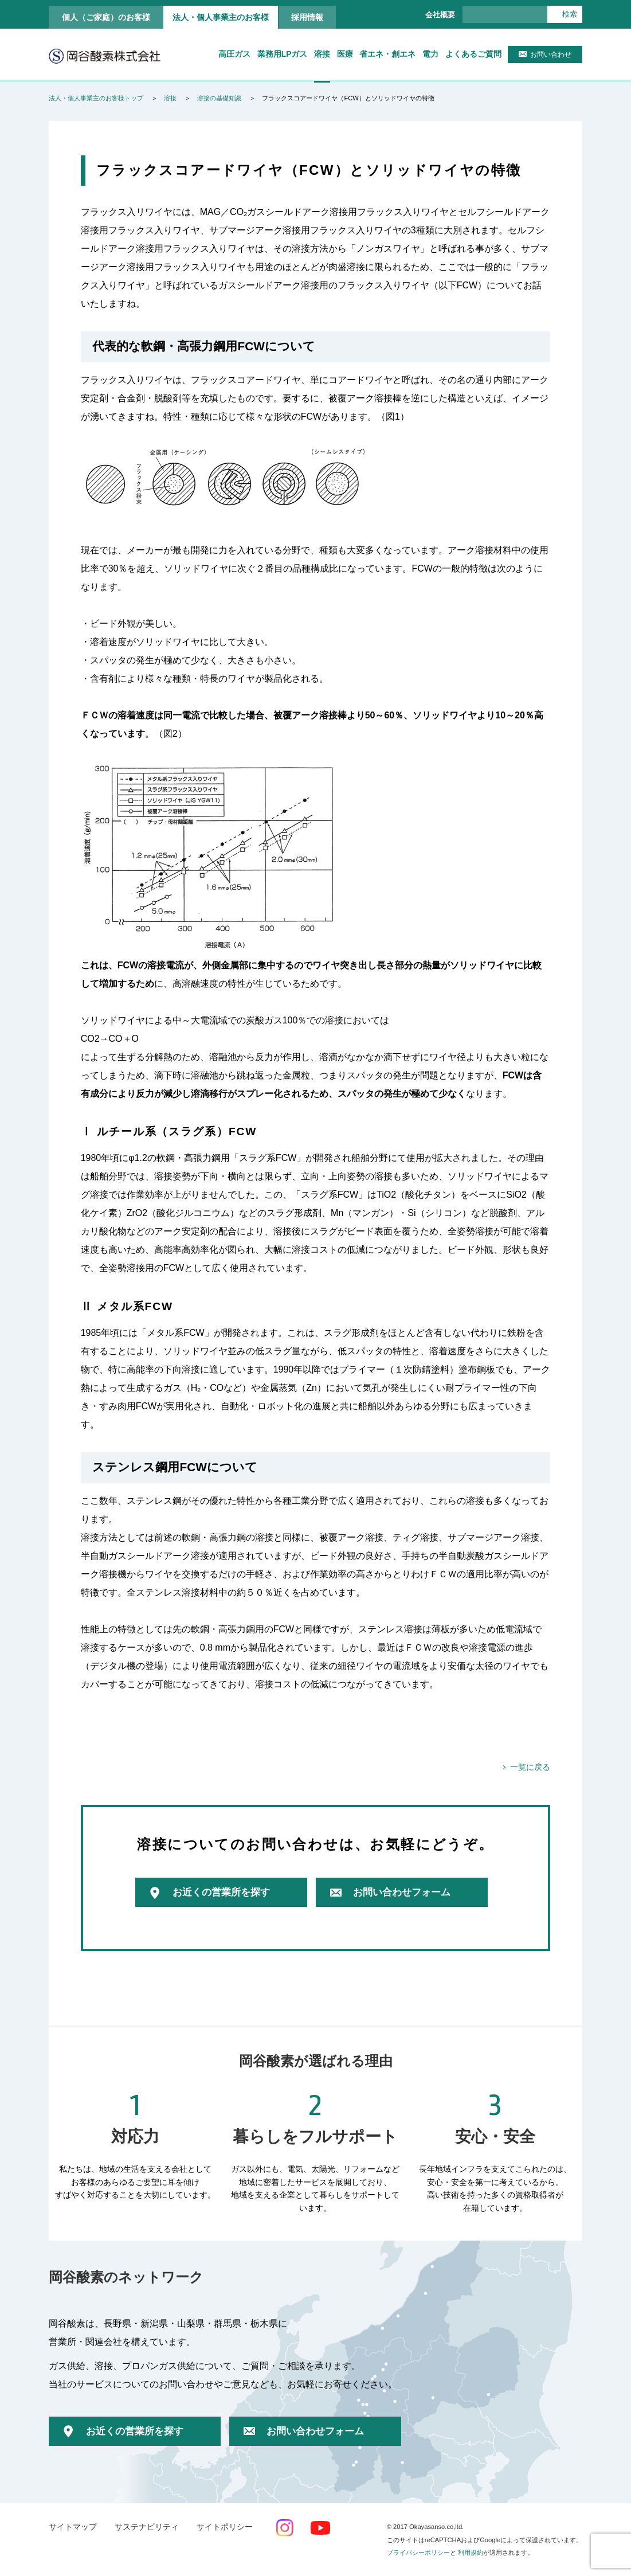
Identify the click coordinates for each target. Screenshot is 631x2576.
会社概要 (440, 14)
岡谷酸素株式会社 (104, 55)
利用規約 (470, 2552)
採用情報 (307, 17)
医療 (345, 53)
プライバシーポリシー (418, 2552)
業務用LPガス (282, 53)
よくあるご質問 (473, 53)
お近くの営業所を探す (221, 1892)
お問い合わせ (550, 54)
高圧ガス (234, 53)
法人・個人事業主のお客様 (221, 17)
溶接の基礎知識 (219, 98)
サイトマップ (73, 2527)
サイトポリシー (225, 2527)
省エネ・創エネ (387, 53)
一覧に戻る (530, 1767)
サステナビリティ (147, 2527)
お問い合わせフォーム (401, 1892)
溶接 (322, 53)
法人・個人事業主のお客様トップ (96, 98)
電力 (430, 53)
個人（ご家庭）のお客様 (106, 17)
